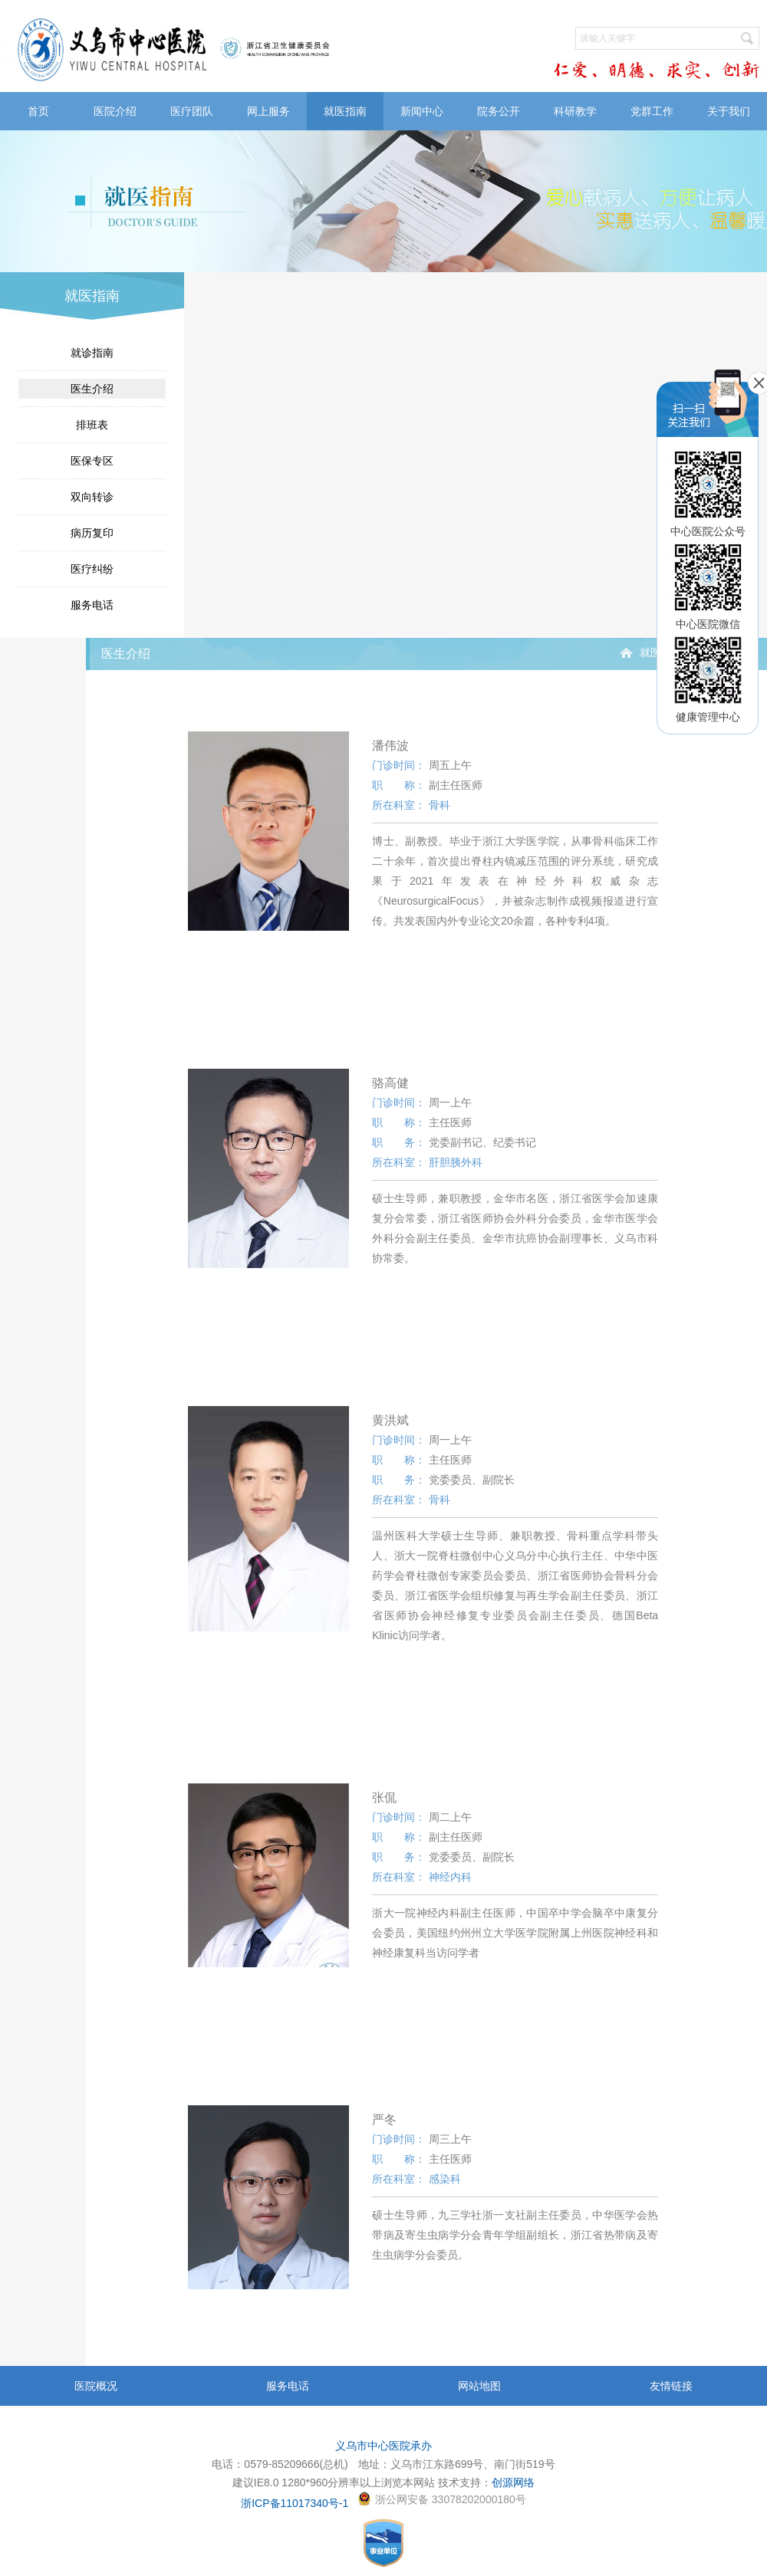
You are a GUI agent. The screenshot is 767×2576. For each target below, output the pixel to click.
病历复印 (92, 533)
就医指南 (345, 111)
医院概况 (95, 2386)
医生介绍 (92, 389)
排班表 (92, 425)
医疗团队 (191, 111)
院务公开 (498, 111)
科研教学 (575, 111)
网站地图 (479, 2386)
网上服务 (268, 111)
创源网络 (513, 2482)
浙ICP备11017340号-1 (294, 2503)
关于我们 (728, 111)
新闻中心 (421, 111)
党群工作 (651, 111)
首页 (38, 111)
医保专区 (92, 461)
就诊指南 (92, 353)
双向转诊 (92, 497)
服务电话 (92, 605)
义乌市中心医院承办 (383, 2446)
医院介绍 (115, 111)
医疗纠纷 (92, 569)
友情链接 (671, 2386)
